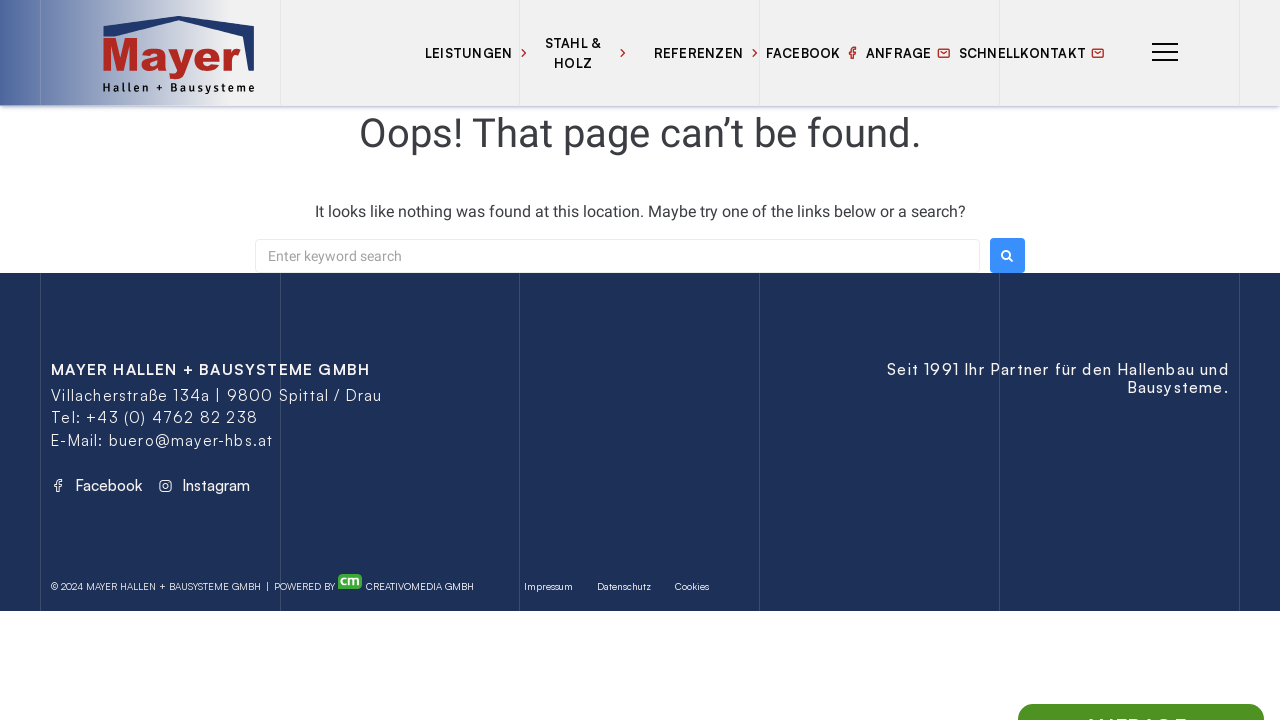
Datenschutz (624, 586)
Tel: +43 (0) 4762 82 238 (154, 417)
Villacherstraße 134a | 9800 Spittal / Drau (216, 395)
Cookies (692, 586)
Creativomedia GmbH (405, 583)
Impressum (548, 586)
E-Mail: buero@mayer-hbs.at (162, 440)
